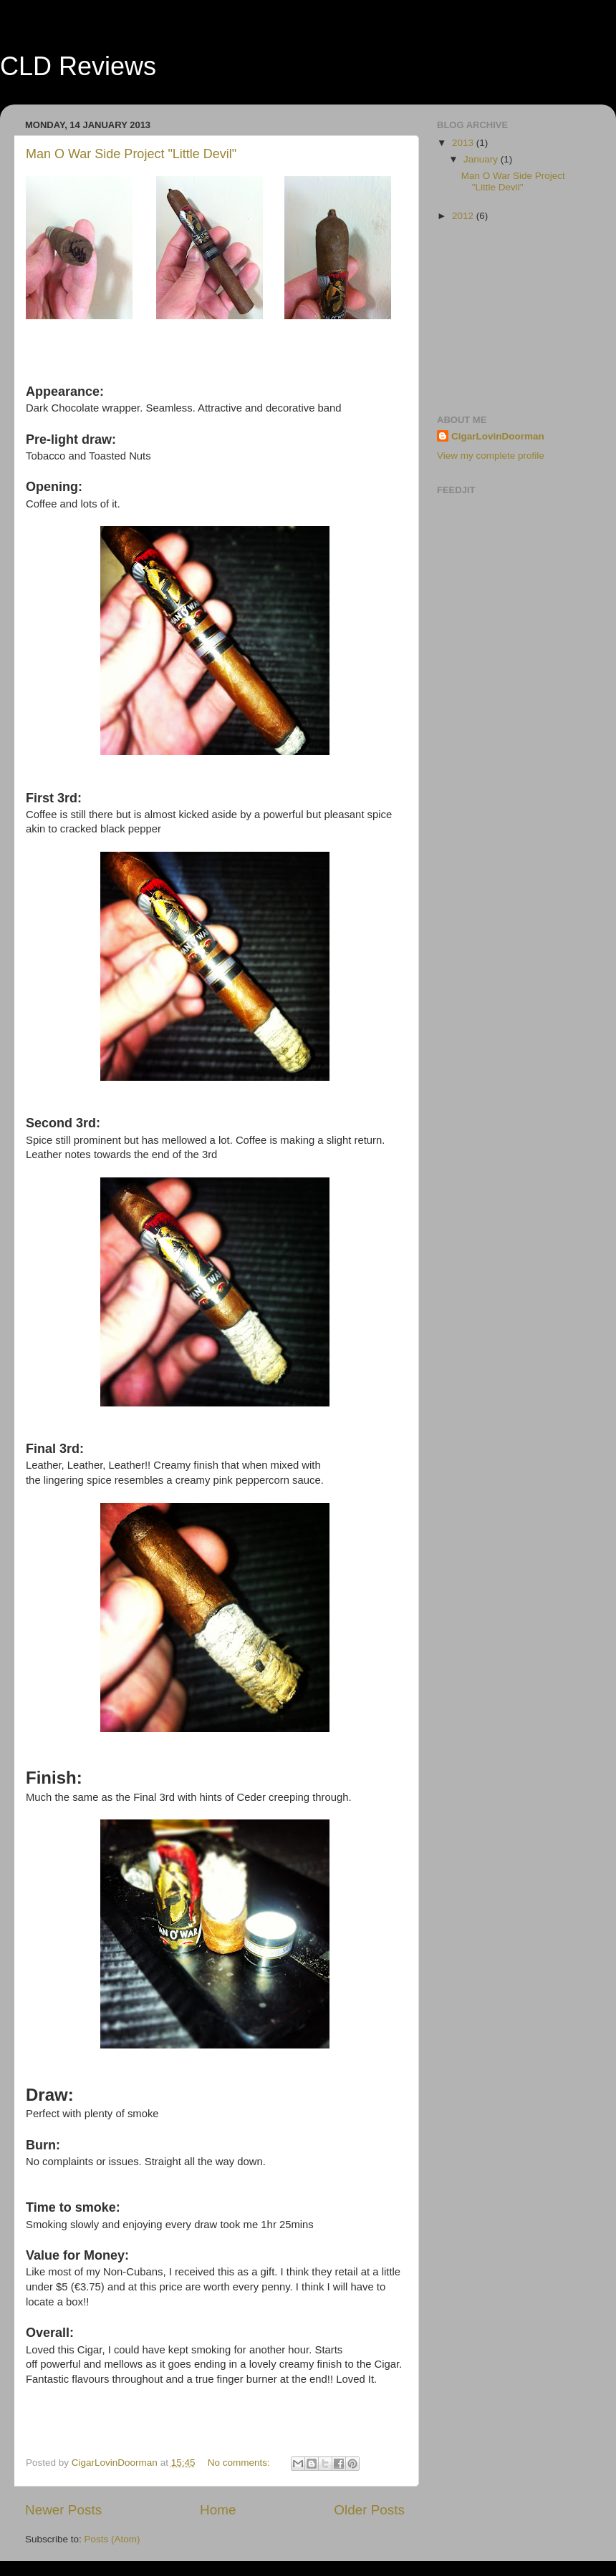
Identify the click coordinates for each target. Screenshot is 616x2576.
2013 (464, 142)
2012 (464, 215)
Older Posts (369, 2509)
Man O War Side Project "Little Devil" (131, 154)
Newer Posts (63, 2509)
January (482, 159)
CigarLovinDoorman (497, 436)
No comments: (240, 2462)
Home (218, 2509)
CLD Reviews (78, 66)
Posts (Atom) (112, 2539)
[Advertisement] (508, 317)
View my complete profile (490, 455)
